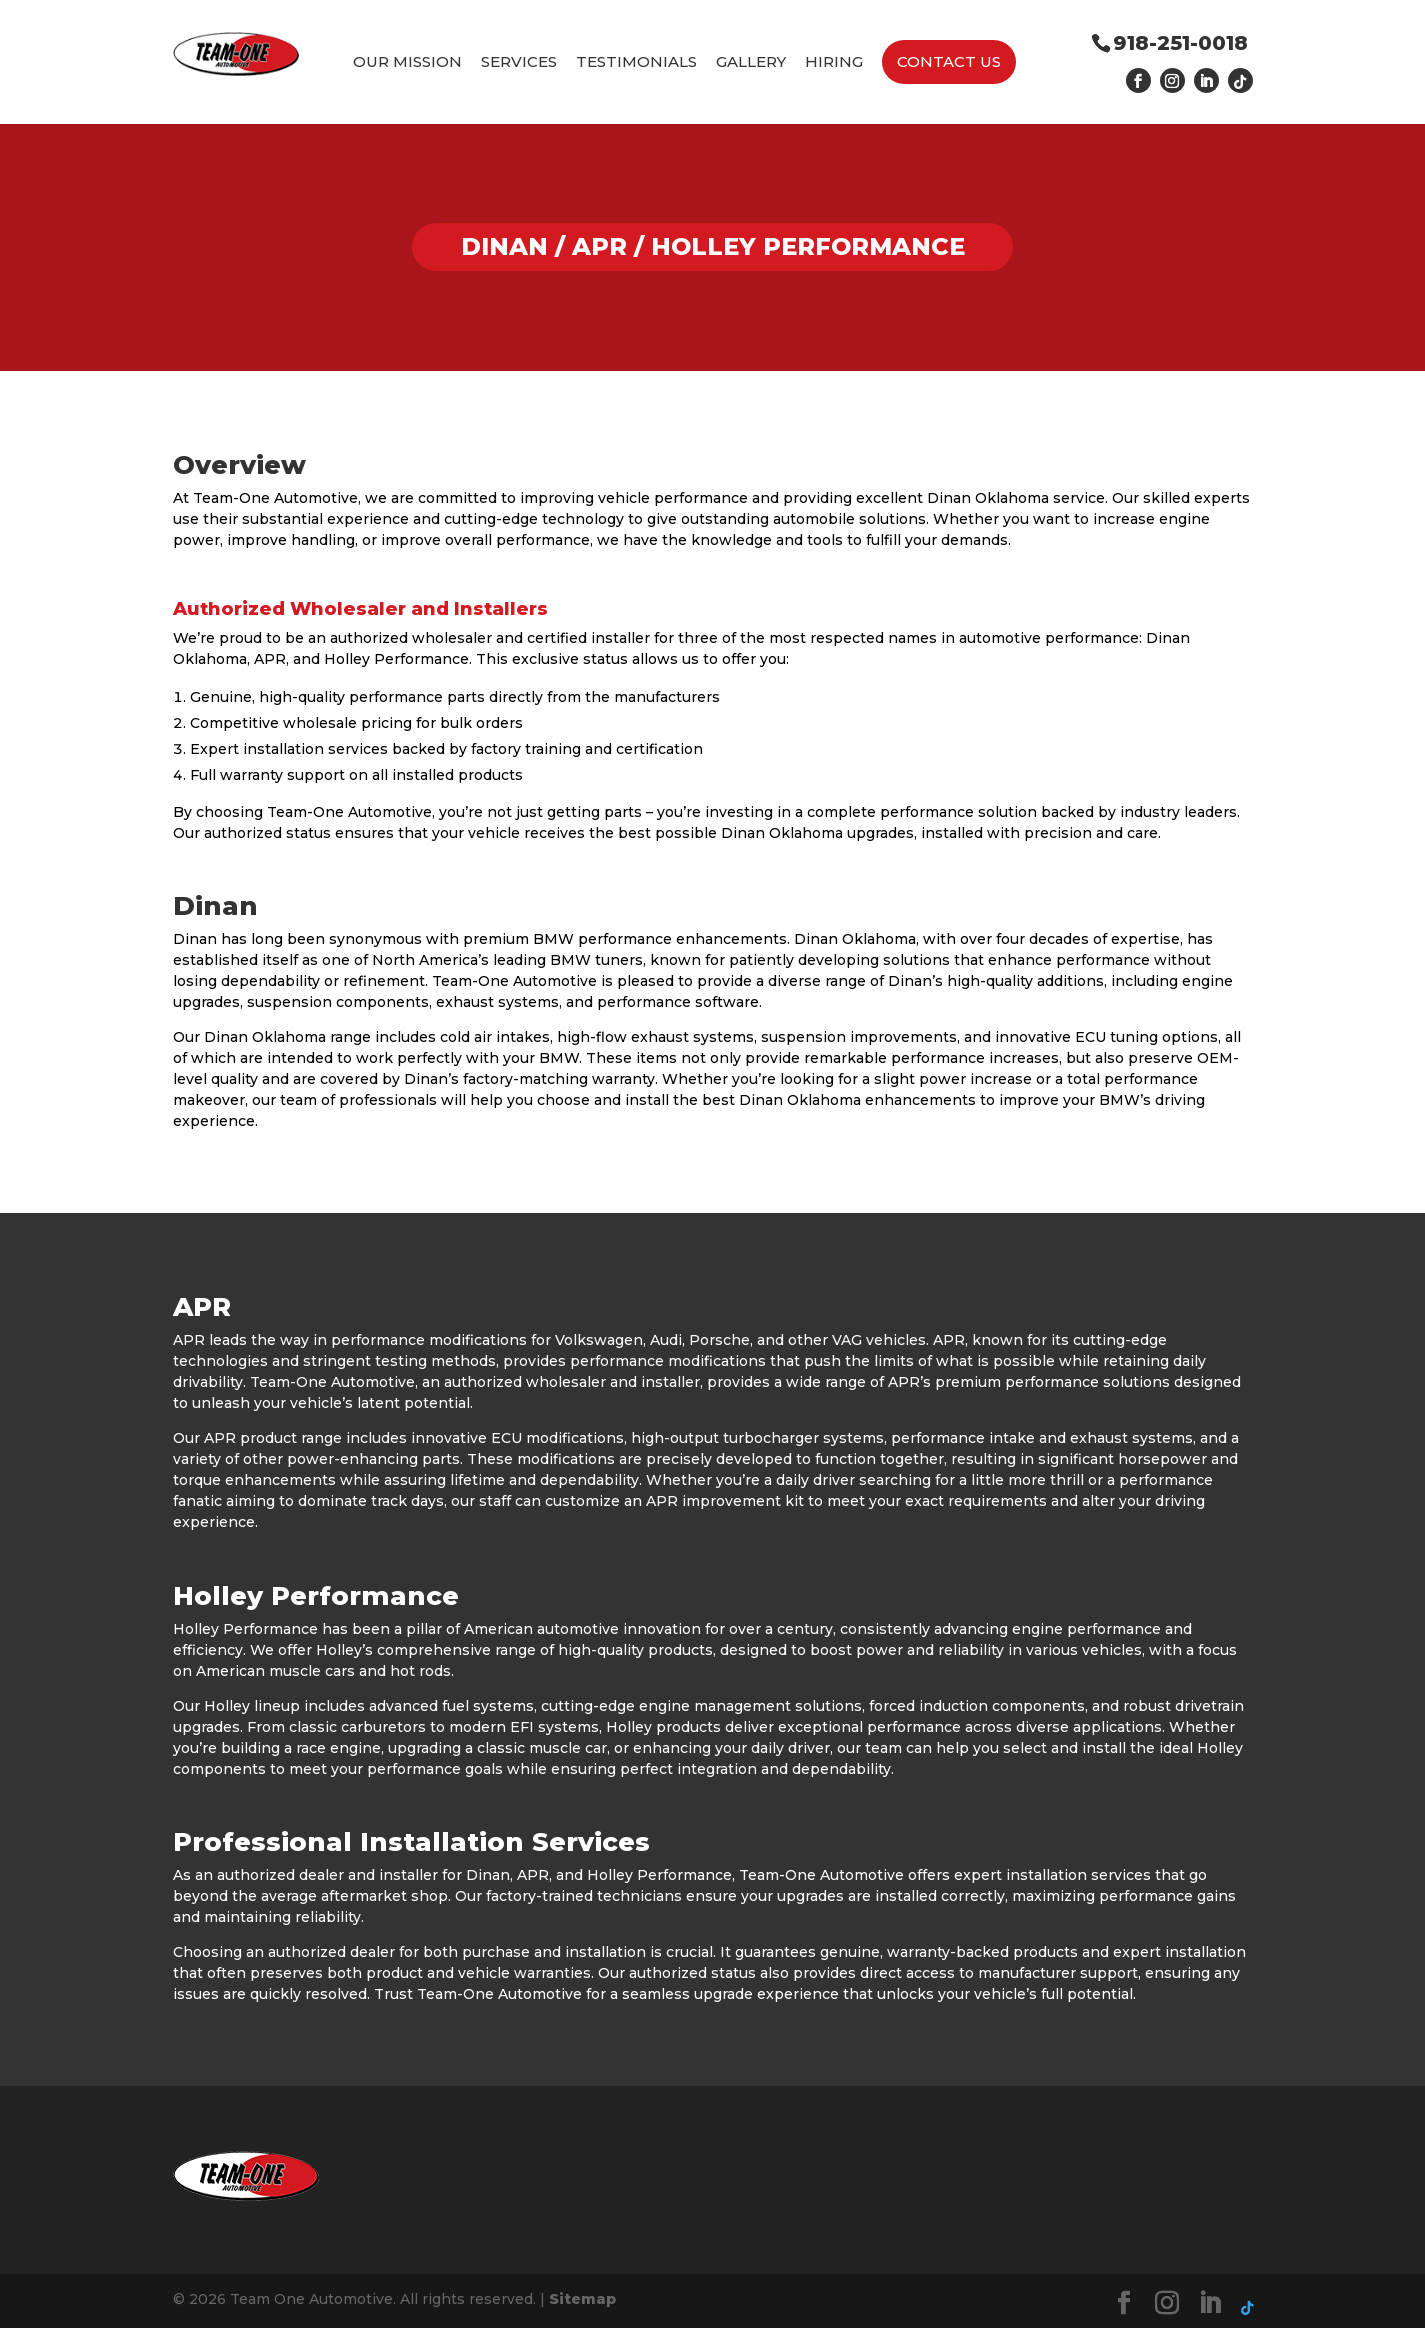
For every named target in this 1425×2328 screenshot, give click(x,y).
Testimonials (636, 62)
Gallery (751, 62)
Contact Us (949, 61)
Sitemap (582, 2299)
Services (519, 62)
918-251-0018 (1180, 43)
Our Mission (407, 62)
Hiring (834, 62)
